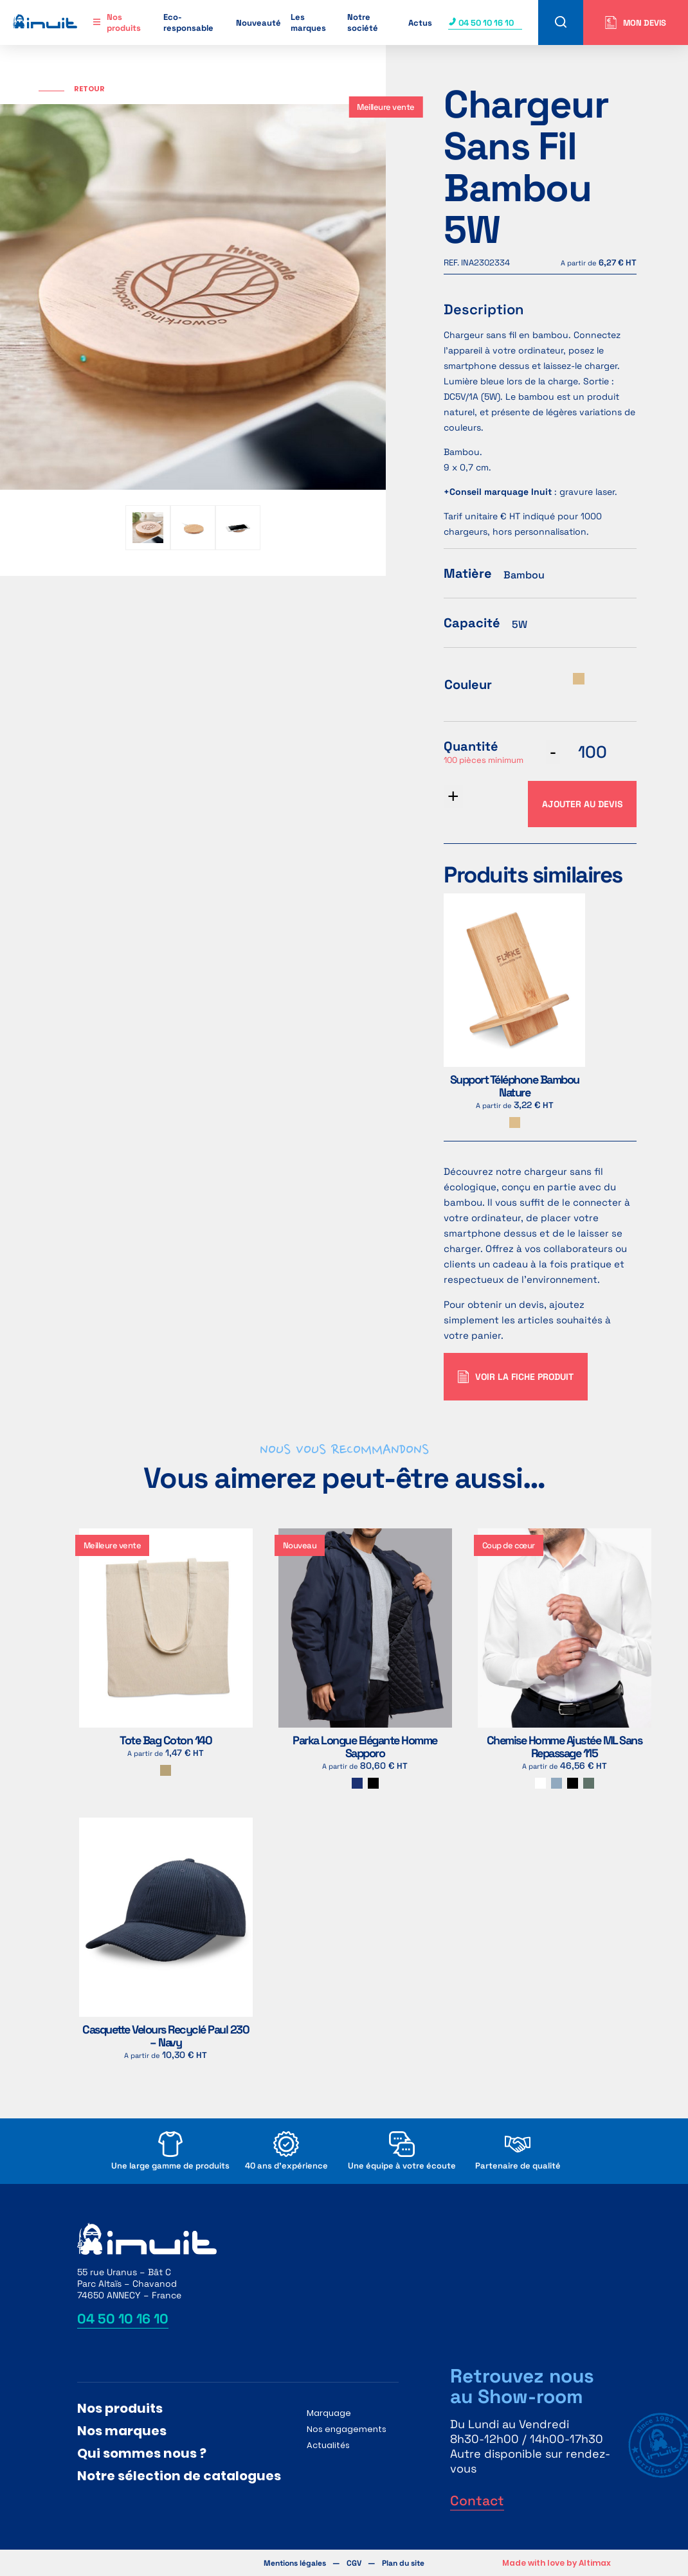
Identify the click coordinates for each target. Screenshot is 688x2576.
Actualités (328, 2445)
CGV (354, 2563)
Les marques (308, 22)
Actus (420, 22)
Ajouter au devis (582, 804)
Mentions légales (295, 2563)
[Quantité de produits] (592, 752)
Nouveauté (258, 22)
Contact (477, 2500)
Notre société (362, 22)
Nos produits (124, 22)
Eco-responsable (188, 22)
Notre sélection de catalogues (179, 2476)
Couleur (468, 684)
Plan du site (403, 2563)
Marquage (329, 2413)
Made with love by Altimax (556, 2562)
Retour (89, 89)
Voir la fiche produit (516, 1376)
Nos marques (122, 2431)
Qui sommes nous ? (141, 2453)
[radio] (578, 678)
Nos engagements (346, 2429)
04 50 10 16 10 (481, 22)
